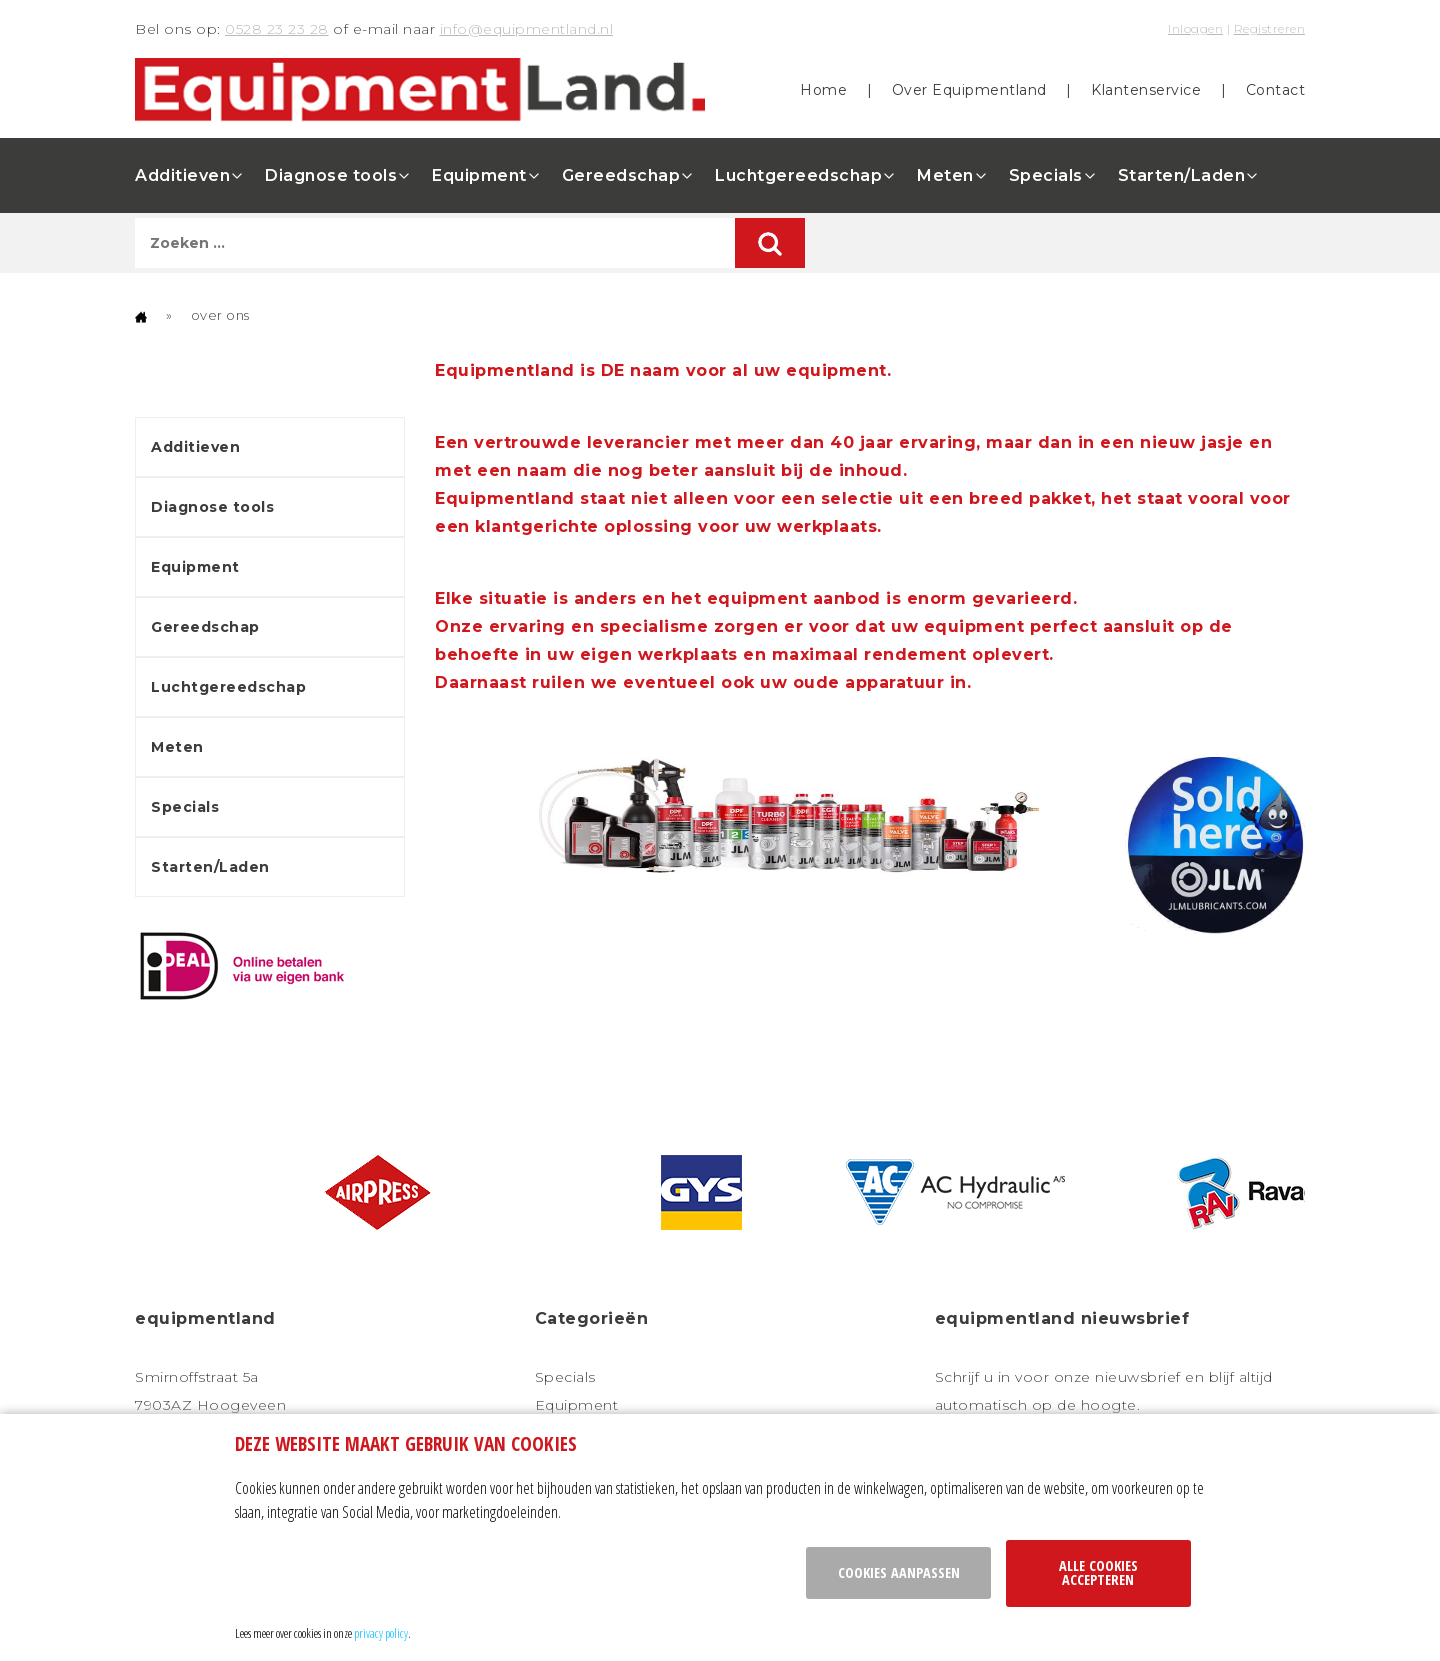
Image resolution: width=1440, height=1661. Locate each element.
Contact (1276, 90)
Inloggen (1195, 28)
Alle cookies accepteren (1098, 1572)
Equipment (479, 175)
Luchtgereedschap (798, 175)
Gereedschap (621, 175)
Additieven (182, 175)
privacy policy (381, 1633)
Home (823, 90)
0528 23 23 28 (277, 29)
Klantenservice (1146, 90)
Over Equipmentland (969, 90)
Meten (945, 175)
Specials (1046, 175)
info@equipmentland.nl (527, 29)
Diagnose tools (331, 175)
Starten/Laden (1182, 175)
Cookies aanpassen (899, 1572)
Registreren (1270, 28)
